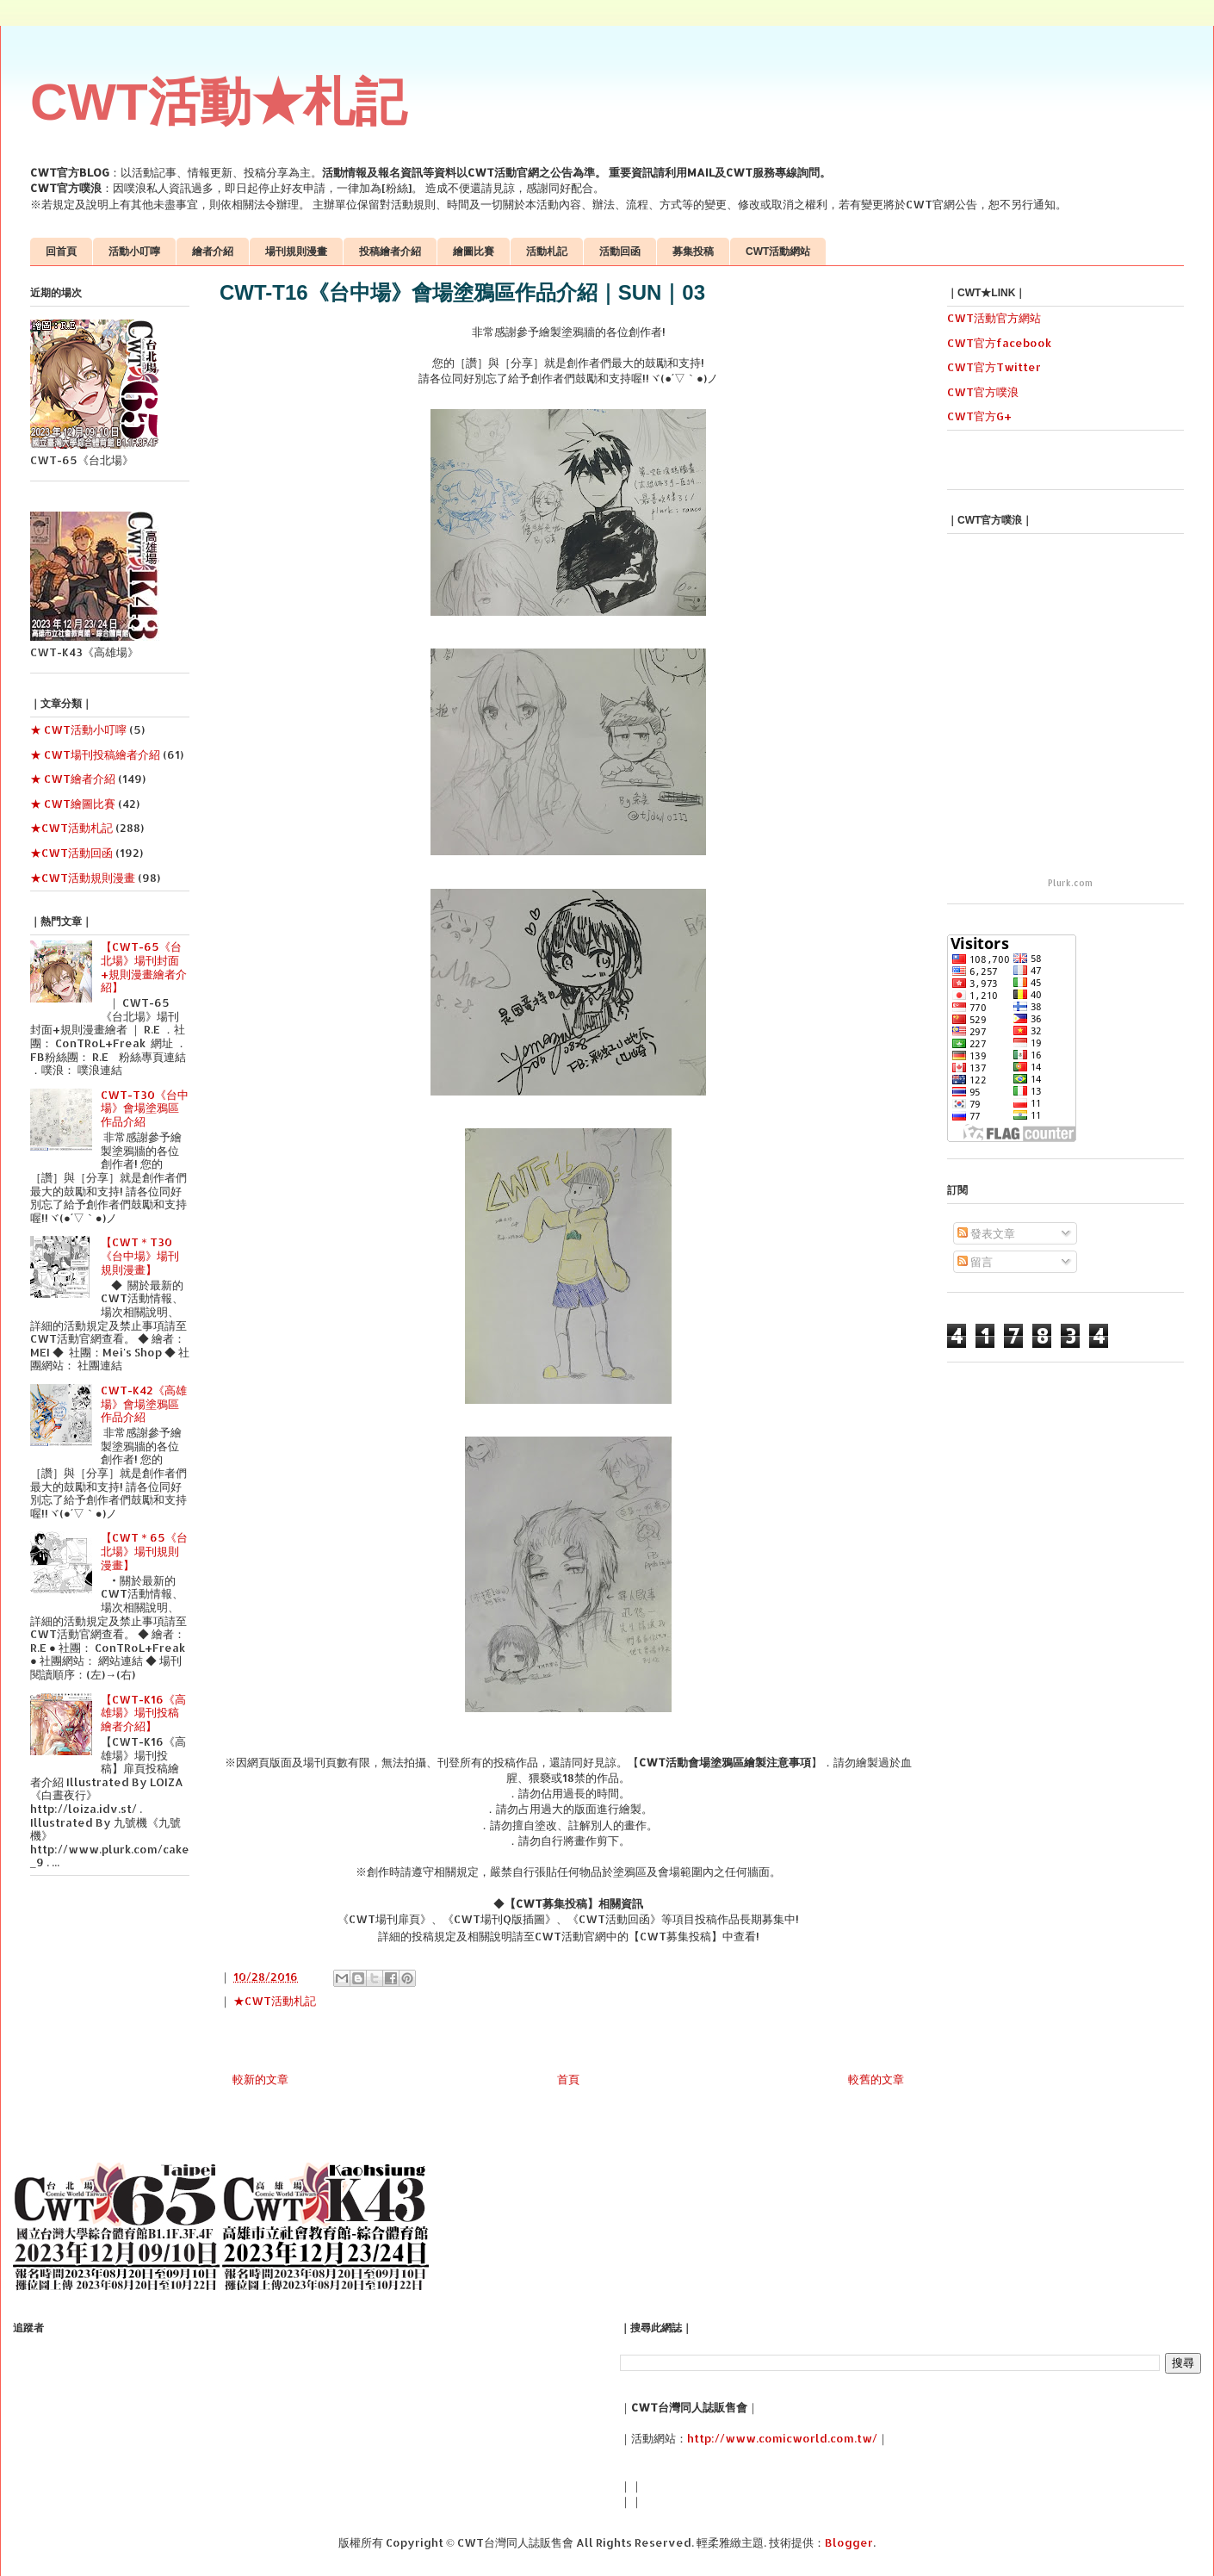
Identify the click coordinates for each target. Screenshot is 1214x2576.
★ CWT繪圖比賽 (72, 803)
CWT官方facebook (999, 343)
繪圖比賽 (473, 251)
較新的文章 (260, 2079)
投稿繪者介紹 (390, 251)
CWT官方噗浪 (983, 392)
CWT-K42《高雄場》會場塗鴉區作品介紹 (144, 1403)
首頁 (568, 2079)
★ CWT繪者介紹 (72, 778)
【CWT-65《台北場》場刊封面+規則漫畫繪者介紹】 (144, 967)
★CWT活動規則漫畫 (82, 878)
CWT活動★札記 (218, 102)
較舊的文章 (876, 2079)
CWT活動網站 (778, 251)
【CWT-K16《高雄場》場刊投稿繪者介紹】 (143, 1712)
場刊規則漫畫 (296, 251)
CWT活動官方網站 (994, 318)
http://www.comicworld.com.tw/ (782, 2438)
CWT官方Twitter (994, 367)
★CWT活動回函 (71, 853)
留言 (975, 1262)
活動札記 (546, 251)
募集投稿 (693, 251)
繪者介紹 (212, 251)
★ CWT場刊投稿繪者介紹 (95, 754)
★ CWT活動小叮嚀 (78, 729)
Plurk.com (1070, 883)
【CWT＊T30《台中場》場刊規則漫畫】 (140, 1255)
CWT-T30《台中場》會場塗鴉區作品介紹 (145, 1108)
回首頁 (61, 251)
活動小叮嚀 (134, 251)
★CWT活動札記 (274, 2001)
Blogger (849, 2542)
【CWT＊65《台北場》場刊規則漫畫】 (144, 1550)
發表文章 (986, 1233)
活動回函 (620, 251)
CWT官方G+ (979, 416)
